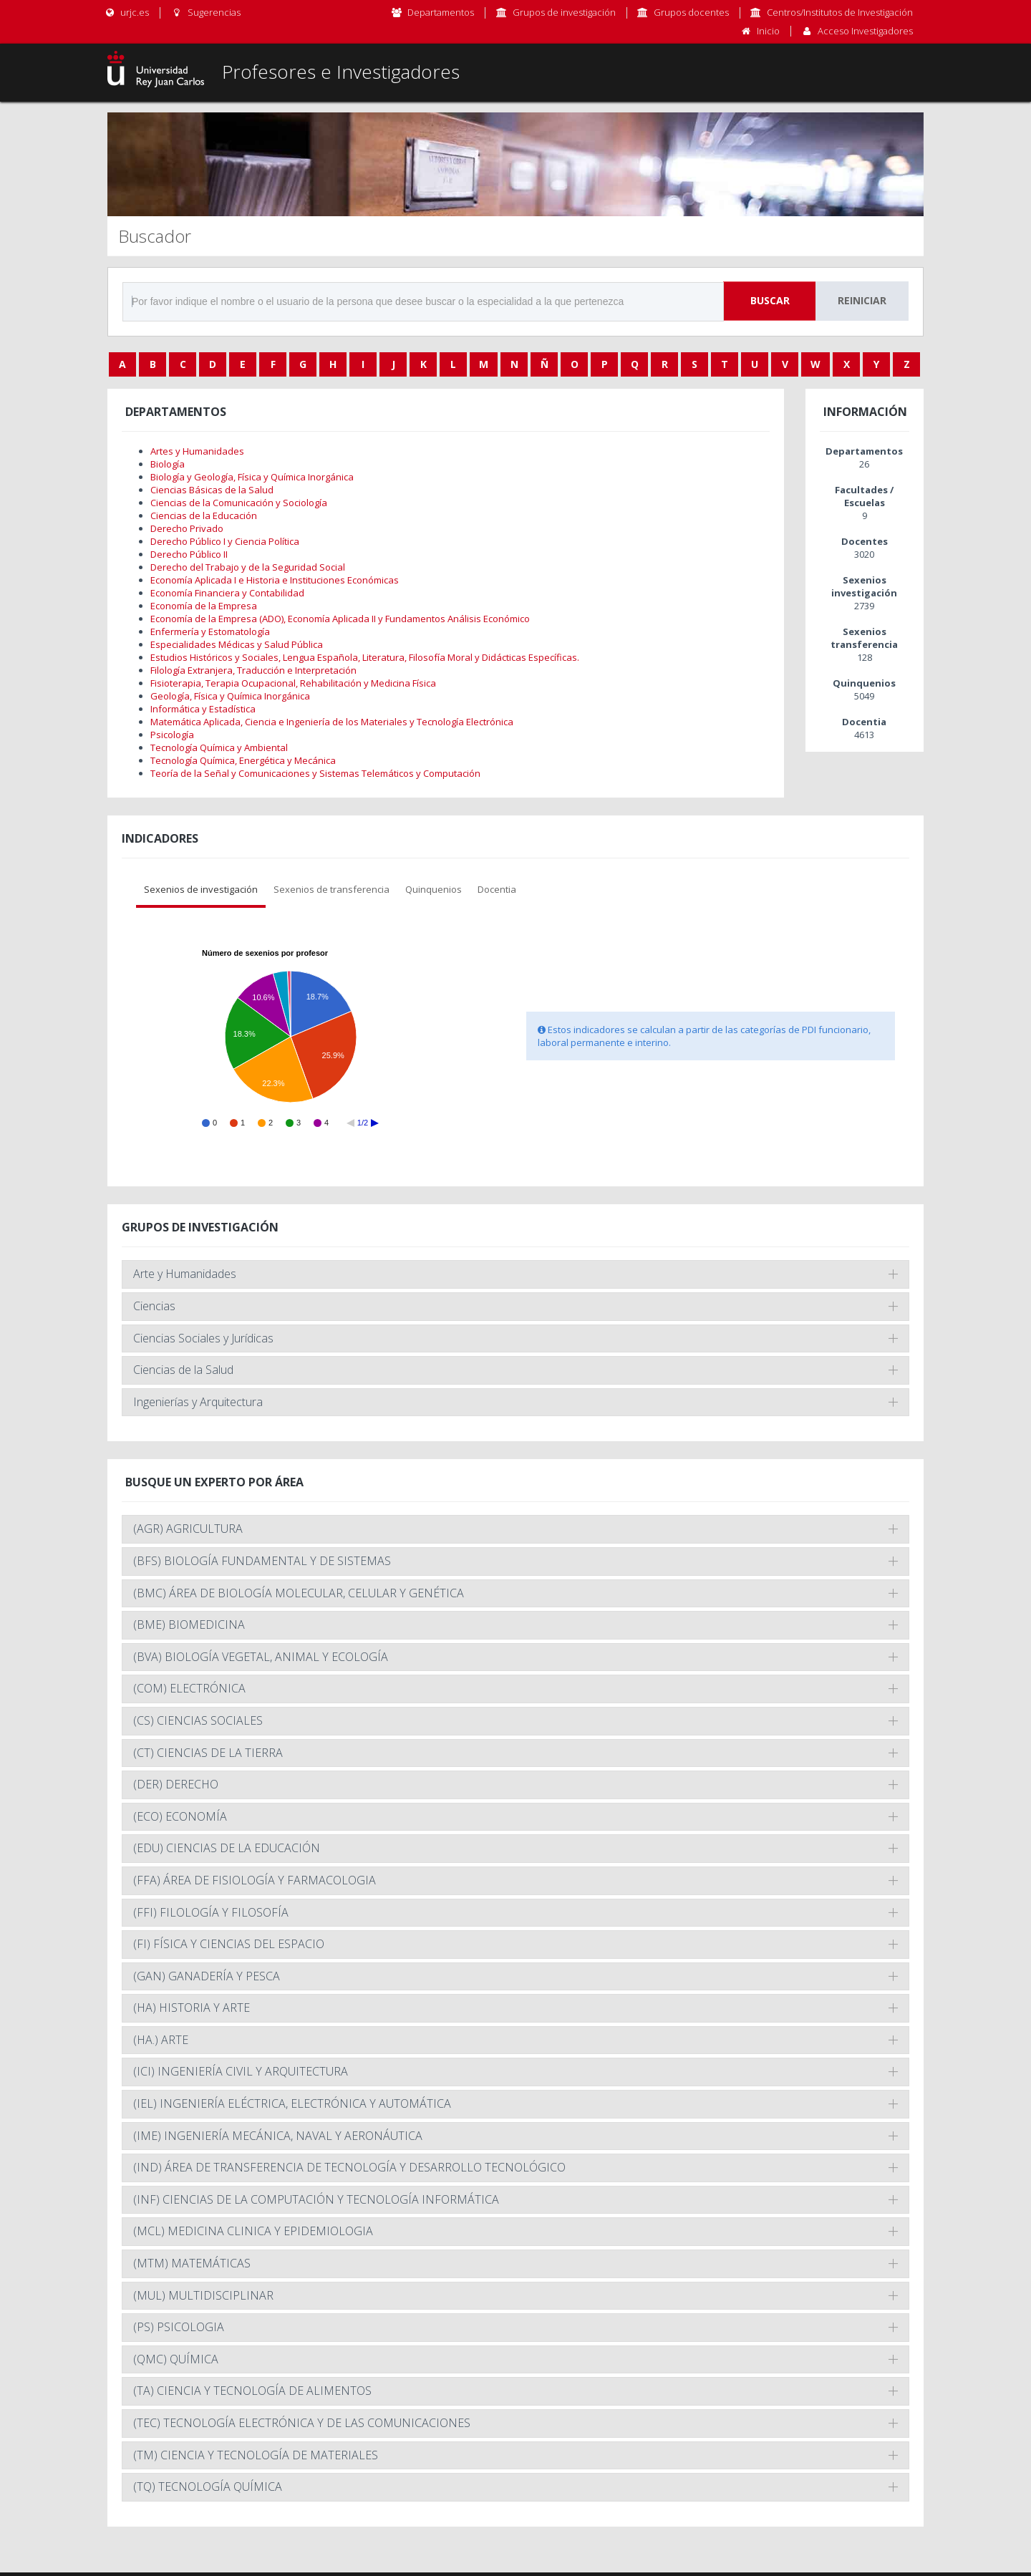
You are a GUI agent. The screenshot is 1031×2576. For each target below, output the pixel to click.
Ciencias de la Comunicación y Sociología (238, 502)
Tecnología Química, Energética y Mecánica (243, 760)
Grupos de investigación (564, 12)
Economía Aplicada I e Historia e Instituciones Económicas (274, 579)
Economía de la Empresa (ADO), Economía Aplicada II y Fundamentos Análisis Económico (340, 618)
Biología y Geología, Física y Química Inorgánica (252, 476)
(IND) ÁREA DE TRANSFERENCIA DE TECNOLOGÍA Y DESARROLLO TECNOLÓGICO (349, 2167)
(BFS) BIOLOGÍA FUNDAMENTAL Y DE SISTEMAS (262, 1561)
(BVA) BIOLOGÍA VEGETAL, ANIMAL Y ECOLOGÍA (260, 1657)
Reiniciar (862, 300)
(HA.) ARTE (160, 2040)
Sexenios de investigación (201, 889)
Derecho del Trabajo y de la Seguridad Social (247, 567)
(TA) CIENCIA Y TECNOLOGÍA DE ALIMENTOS (252, 2390)
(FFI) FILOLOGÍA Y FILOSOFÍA (211, 1912)
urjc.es (126, 12)
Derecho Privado (186, 528)
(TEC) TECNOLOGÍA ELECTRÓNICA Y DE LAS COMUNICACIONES (301, 2423)
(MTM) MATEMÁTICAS (192, 2263)
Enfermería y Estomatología (210, 631)
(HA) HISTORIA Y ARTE (191, 2007)
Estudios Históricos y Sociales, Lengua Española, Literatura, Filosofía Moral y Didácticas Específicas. (364, 657)
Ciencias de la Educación (203, 515)
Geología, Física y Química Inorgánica (230, 695)
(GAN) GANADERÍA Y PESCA (206, 1976)
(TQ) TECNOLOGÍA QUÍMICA (207, 2486)
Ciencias (154, 1306)
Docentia (497, 889)
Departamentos (440, 12)
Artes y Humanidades (197, 451)
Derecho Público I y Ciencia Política (224, 541)
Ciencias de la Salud (183, 1369)
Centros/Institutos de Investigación (840, 12)
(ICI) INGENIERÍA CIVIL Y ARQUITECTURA (240, 2071)
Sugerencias (205, 12)
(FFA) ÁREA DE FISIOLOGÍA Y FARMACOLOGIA (254, 1880)
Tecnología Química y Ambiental (219, 747)
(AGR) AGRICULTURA (188, 1528)
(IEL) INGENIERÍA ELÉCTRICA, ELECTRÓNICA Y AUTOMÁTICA (292, 2103)
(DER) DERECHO (175, 1784)
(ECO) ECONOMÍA (180, 1816)
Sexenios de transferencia (331, 889)
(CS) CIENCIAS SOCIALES (198, 1720)
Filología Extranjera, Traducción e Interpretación (253, 670)
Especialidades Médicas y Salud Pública (236, 644)
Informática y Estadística (203, 708)
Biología (167, 463)
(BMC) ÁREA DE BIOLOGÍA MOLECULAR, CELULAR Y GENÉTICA (298, 1593)
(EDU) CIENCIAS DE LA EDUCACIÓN (226, 1848)
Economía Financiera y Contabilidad (227, 592)
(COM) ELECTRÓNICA (189, 1688)
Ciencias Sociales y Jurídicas (203, 1338)
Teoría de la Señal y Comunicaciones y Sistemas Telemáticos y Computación (315, 773)
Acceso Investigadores (865, 30)
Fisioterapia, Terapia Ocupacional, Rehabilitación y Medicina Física (293, 683)
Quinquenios (433, 889)
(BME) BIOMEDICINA (189, 1624)
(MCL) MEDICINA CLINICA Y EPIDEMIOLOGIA (253, 2231)
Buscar (770, 300)
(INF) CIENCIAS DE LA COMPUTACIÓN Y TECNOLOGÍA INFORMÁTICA (316, 2199)
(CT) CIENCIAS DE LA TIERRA (208, 1753)
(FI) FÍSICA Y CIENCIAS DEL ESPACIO (228, 1944)
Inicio (768, 30)
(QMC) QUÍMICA (175, 2359)
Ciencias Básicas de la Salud (212, 489)
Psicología (172, 734)
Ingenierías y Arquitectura (198, 1402)
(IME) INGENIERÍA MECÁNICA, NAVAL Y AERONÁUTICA (277, 2136)
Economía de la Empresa (203, 605)
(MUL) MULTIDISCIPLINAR (203, 2295)
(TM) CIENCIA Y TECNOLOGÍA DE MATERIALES (255, 2455)
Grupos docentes (691, 12)
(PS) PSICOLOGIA (178, 2327)
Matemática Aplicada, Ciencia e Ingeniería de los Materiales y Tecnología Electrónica (331, 721)
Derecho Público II (189, 554)
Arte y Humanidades (184, 1274)
